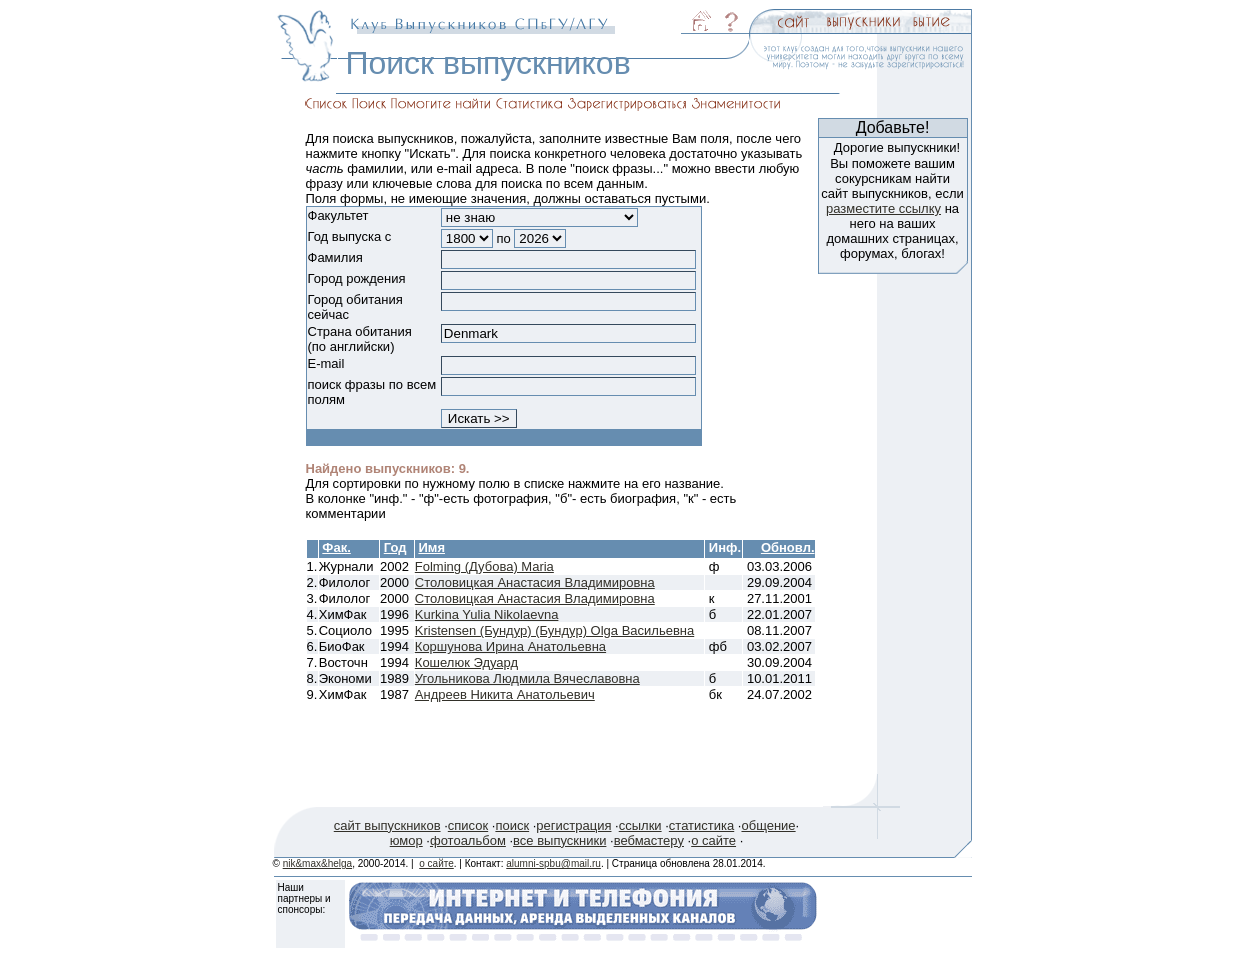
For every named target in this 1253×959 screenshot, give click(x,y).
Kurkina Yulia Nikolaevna (487, 614)
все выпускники (559, 840)
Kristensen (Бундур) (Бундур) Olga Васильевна (554, 630)
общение (768, 825)
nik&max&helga (317, 863)
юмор (406, 840)
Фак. (336, 547)
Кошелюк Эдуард (466, 662)
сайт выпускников (387, 825)
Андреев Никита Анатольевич (505, 694)
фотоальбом (468, 840)
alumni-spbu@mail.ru (553, 863)
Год (395, 547)
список (468, 825)
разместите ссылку (883, 208)
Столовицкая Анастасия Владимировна (535, 582)
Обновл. (788, 547)
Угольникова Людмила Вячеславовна (527, 678)
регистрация (573, 825)
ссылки (640, 825)
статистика (701, 825)
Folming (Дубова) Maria (484, 566)
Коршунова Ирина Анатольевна (510, 646)
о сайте (713, 840)
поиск (512, 825)
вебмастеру (649, 840)
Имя (431, 547)
